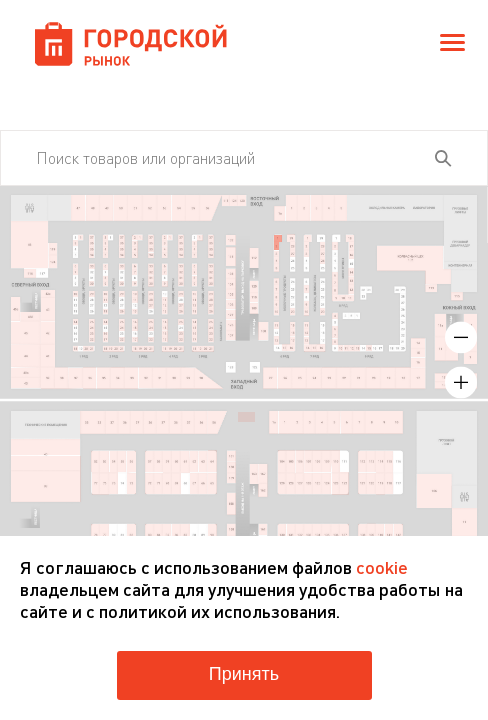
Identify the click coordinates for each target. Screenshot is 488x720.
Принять (244, 674)
